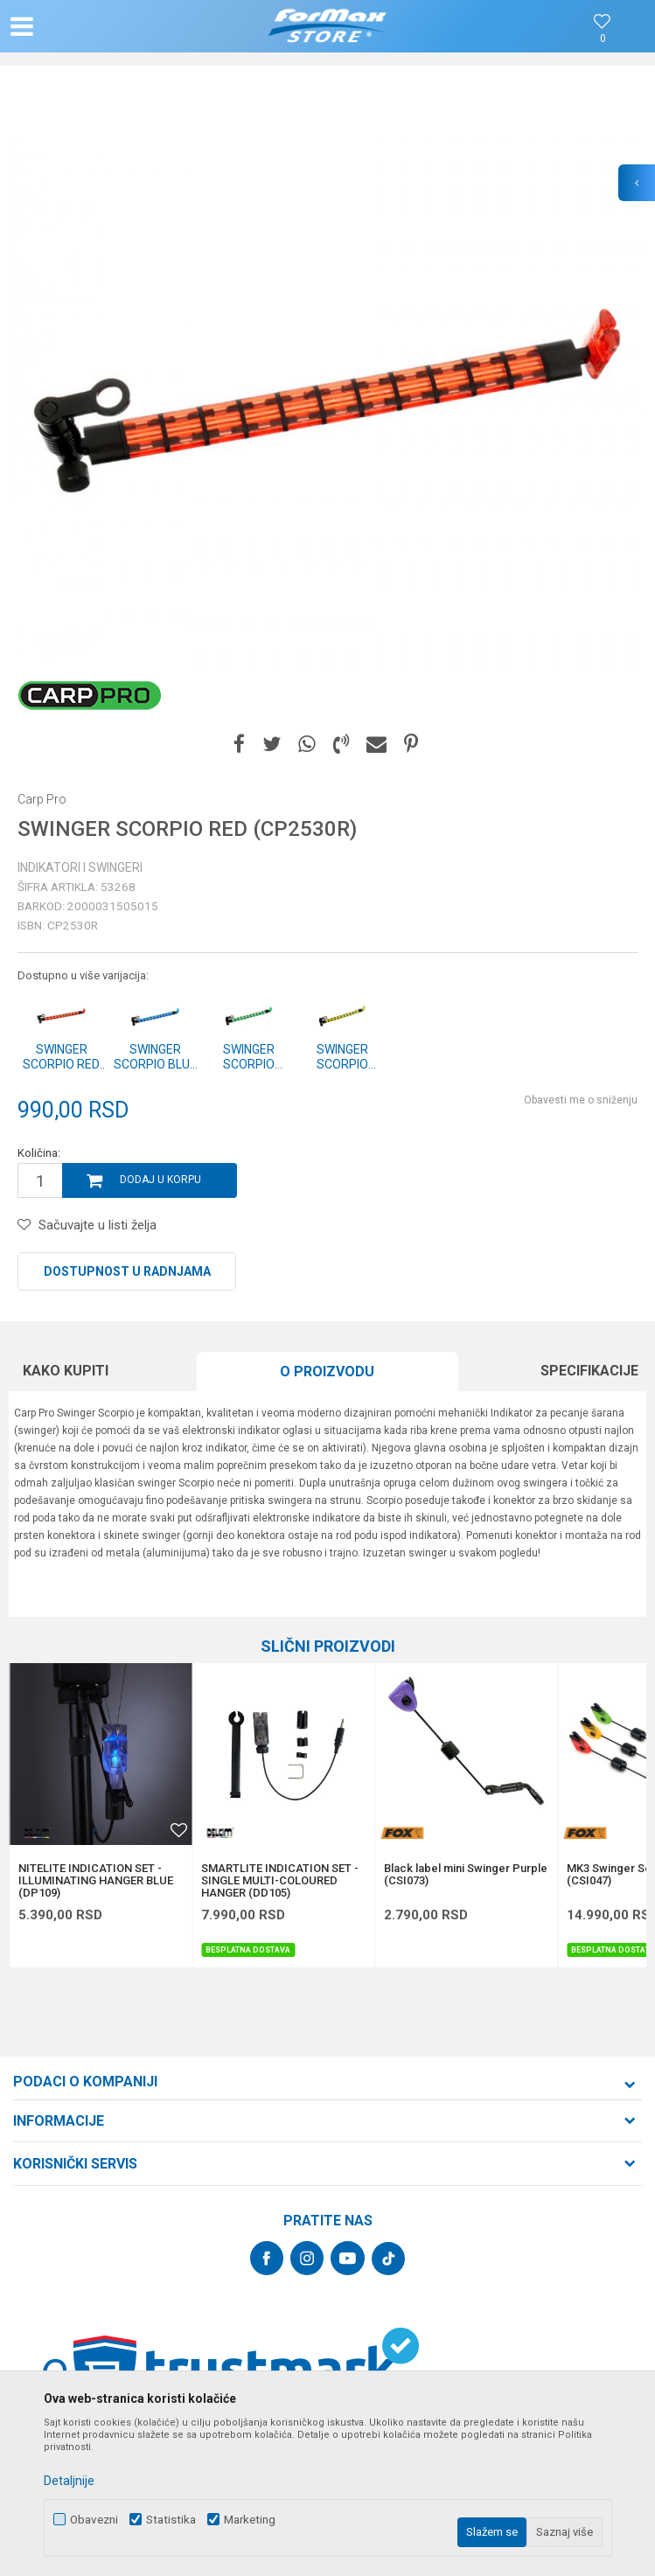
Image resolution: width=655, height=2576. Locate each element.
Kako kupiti (65, 1370)
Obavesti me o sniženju (581, 1100)
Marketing (249, 2519)
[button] (106, 26)
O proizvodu (327, 1371)
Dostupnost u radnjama (127, 1271)
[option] (327, 402)
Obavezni (94, 2519)
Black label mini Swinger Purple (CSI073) (465, 1874)
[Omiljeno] (602, 38)
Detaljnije (69, 2481)
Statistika (171, 2519)
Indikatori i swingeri (80, 867)
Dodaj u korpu (160, 1179)
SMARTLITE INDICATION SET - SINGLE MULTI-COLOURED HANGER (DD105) (280, 1880)
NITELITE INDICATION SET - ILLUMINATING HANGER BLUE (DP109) (95, 1880)
